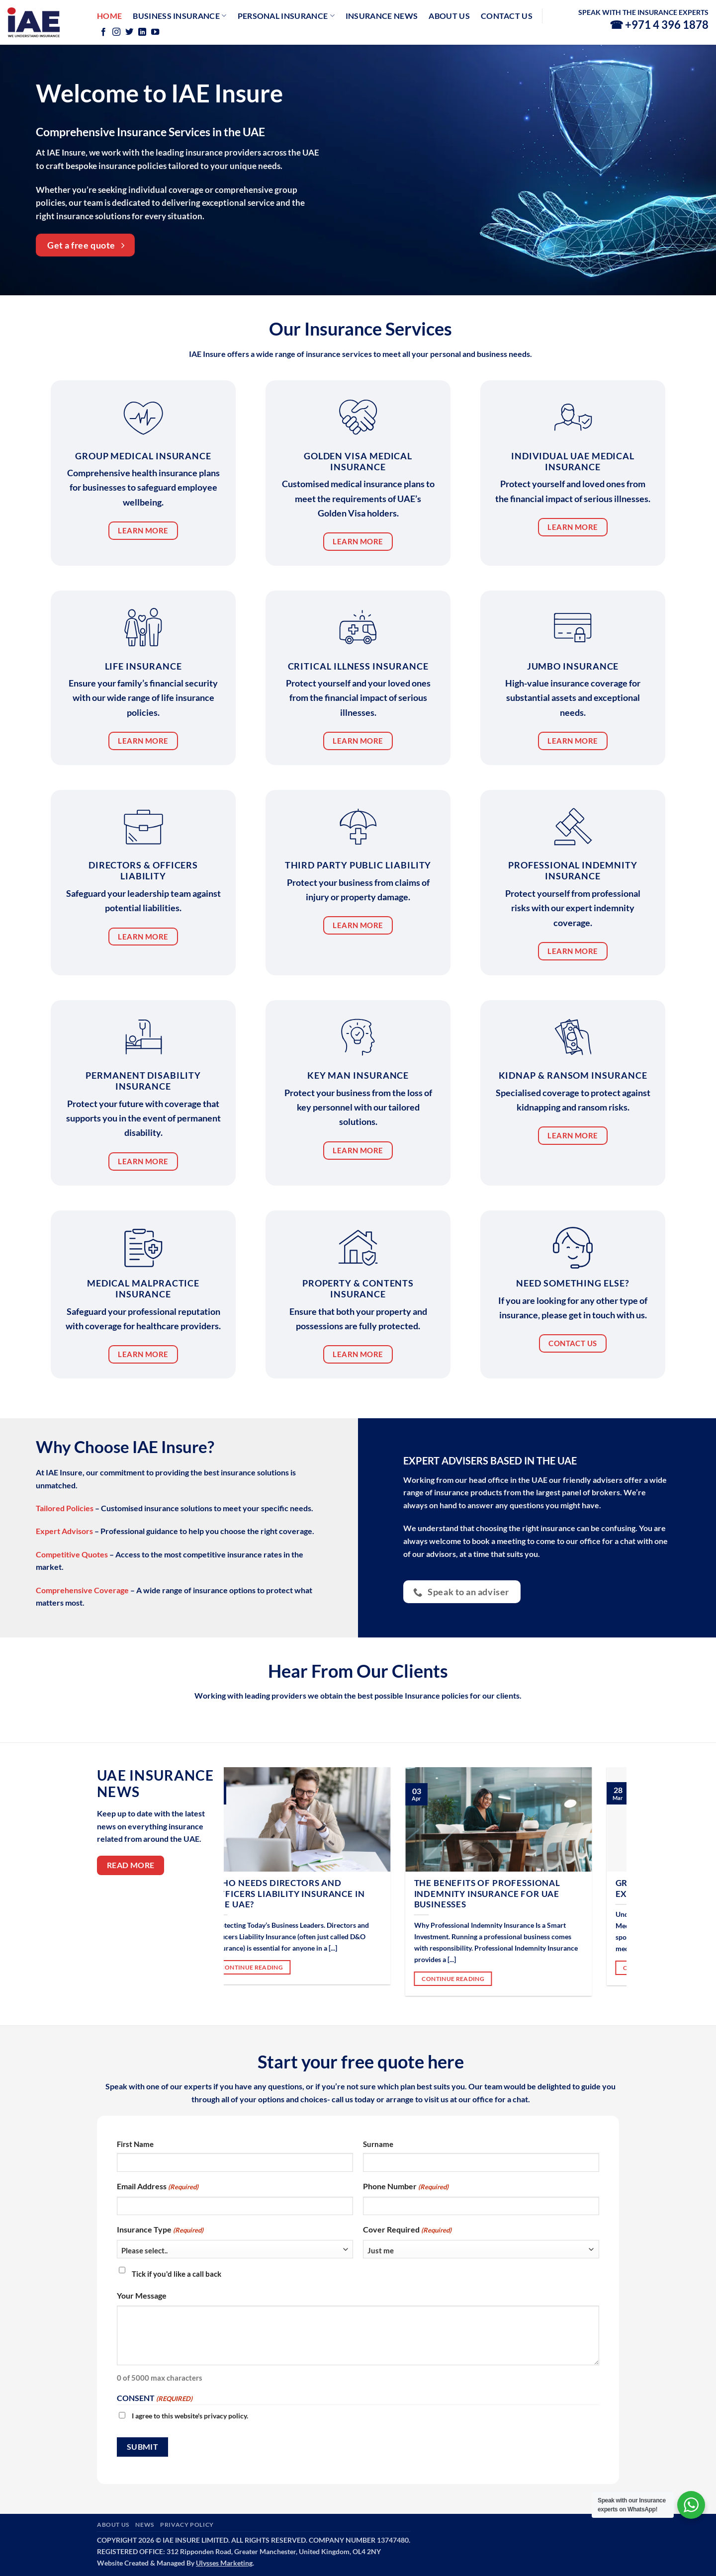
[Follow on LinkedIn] (142, 32)
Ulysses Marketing (224, 2563)
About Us (449, 15)
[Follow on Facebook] (103, 32)
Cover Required (407, 2230)
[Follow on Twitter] (129, 32)
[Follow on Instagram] (116, 32)
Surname (378, 2144)
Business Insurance (179, 16)
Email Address (157, 2186)
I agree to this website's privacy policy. (190, 2415)
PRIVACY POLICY (187, 2524)
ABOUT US (113, 2524)
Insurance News (382, 15)
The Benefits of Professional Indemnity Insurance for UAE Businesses (514, 1893)
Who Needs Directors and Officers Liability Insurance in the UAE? (316, 1893)
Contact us (507, 15)
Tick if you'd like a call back (176, 2273)
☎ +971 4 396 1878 (659, 24)
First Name (135, 2144)
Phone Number (405, 2186)
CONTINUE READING (279, 1967)
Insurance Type (160, 2230)
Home (109, 15)
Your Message (142, 2295)
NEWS (144, 2524)
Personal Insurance (286, 16)
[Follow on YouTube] (155, 32)
